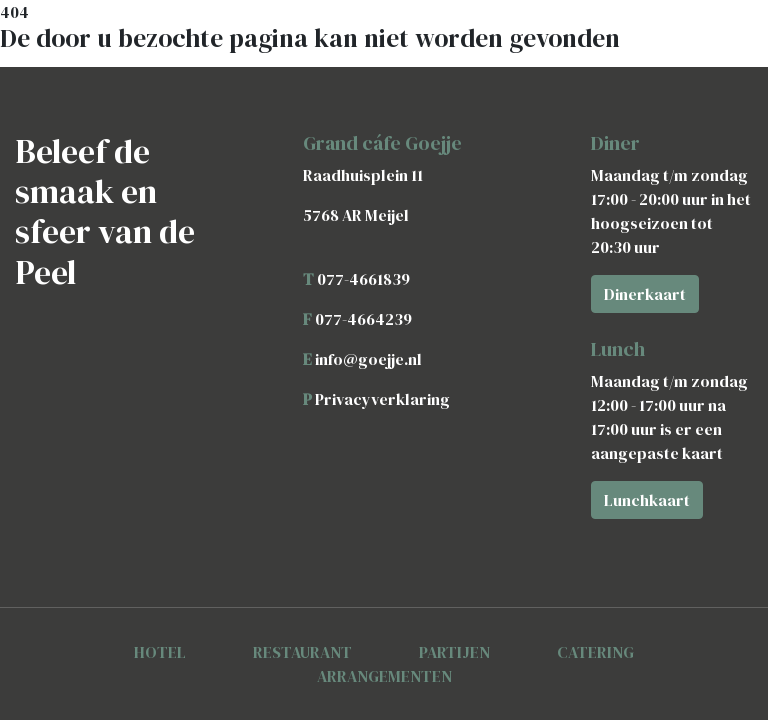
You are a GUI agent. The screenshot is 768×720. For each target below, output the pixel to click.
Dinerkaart (645, 294)
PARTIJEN (454, 652)
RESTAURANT (302, 652)
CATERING (595, 652)
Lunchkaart (647, 500)
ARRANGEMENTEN (384, 676)
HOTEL (160, 652)
